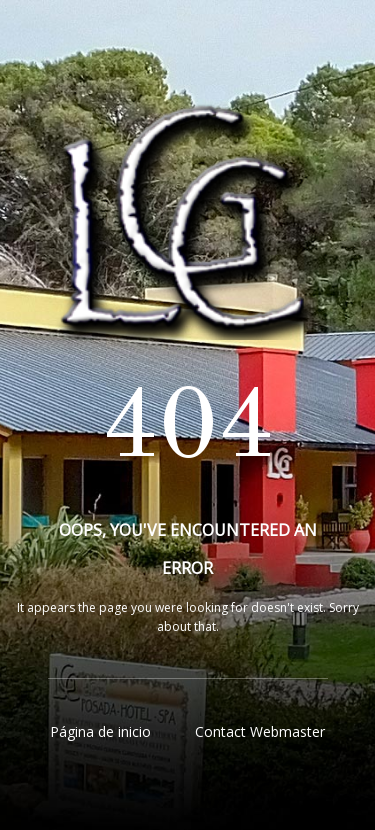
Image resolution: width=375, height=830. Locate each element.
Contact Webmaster (260, 731)
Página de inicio (100, 731)
